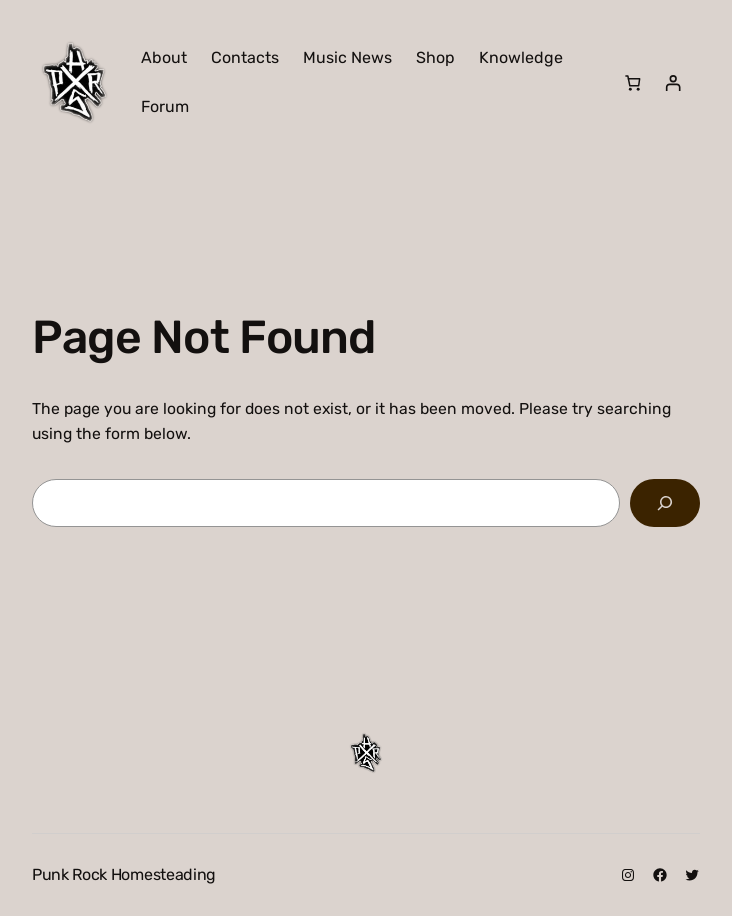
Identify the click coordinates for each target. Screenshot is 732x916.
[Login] (672, 82)
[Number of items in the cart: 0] (633, 82)
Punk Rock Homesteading (124, 874)
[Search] (665, 503)
